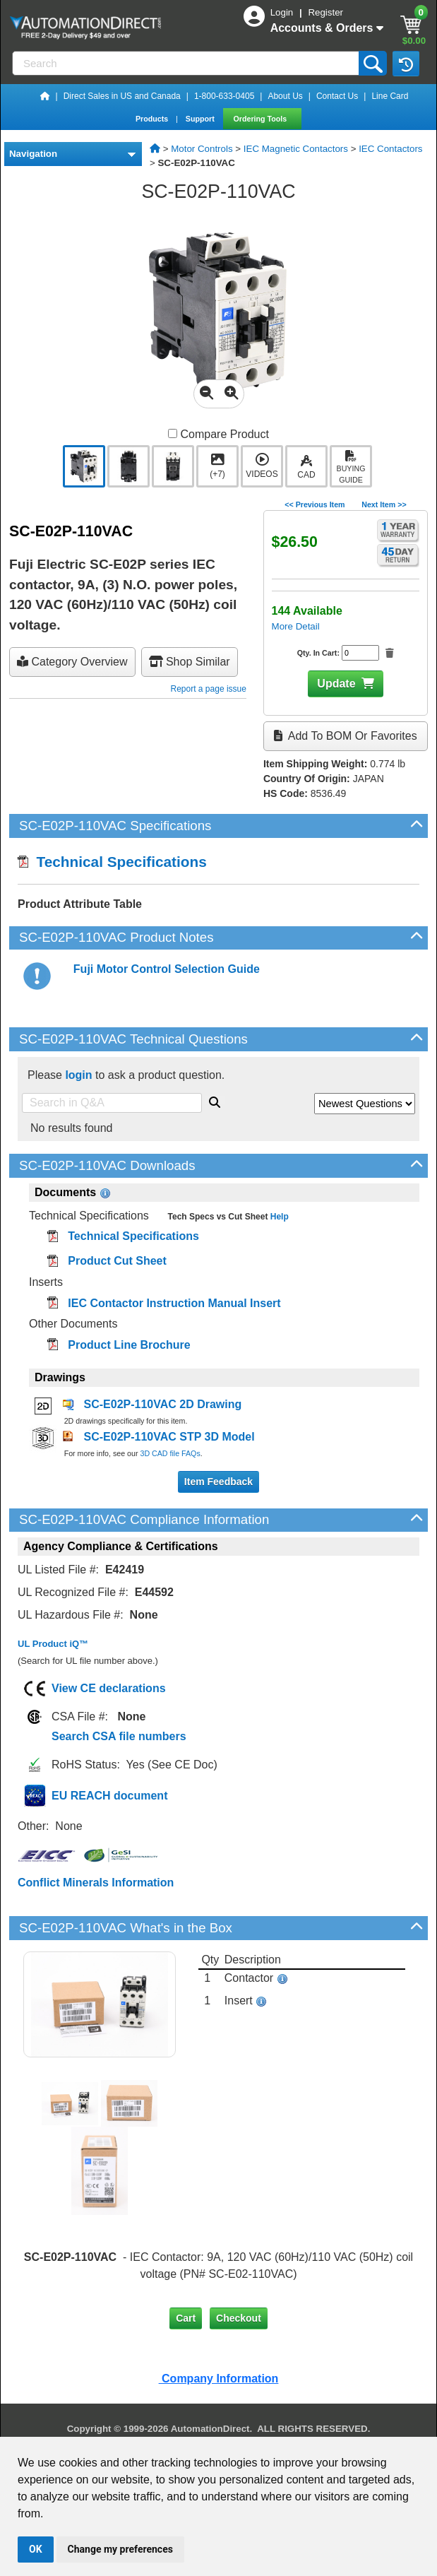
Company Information (219, 2379)
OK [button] (35, 2549)
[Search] (186, 63)
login (78, 1075)
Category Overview (72, 662)
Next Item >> (383, 504)
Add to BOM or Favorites (345, 736)
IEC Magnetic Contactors (296, 148)
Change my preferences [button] (120, 2549)
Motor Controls (201, 148)
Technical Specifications (112, 861)
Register (325, 12)
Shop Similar (189, 662)
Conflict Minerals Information (96, 1883)
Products (153, 118)
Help (278, 1217)
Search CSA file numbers (119, 1736)
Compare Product (218, 434)
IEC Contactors (390, 148)
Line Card (389, 96)
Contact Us (337, 96)
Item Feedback (218, 1481)
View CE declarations (109, 1688)
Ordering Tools (261, 118)
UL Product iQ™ (53, 1643)
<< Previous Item (315, 504)
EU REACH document (109, 1796)
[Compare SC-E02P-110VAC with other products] (172, 433)
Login (283, 12)
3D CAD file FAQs (170, 1453)
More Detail (296, 626)
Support (201, 118)
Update (336, 684)
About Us (285, 96)
